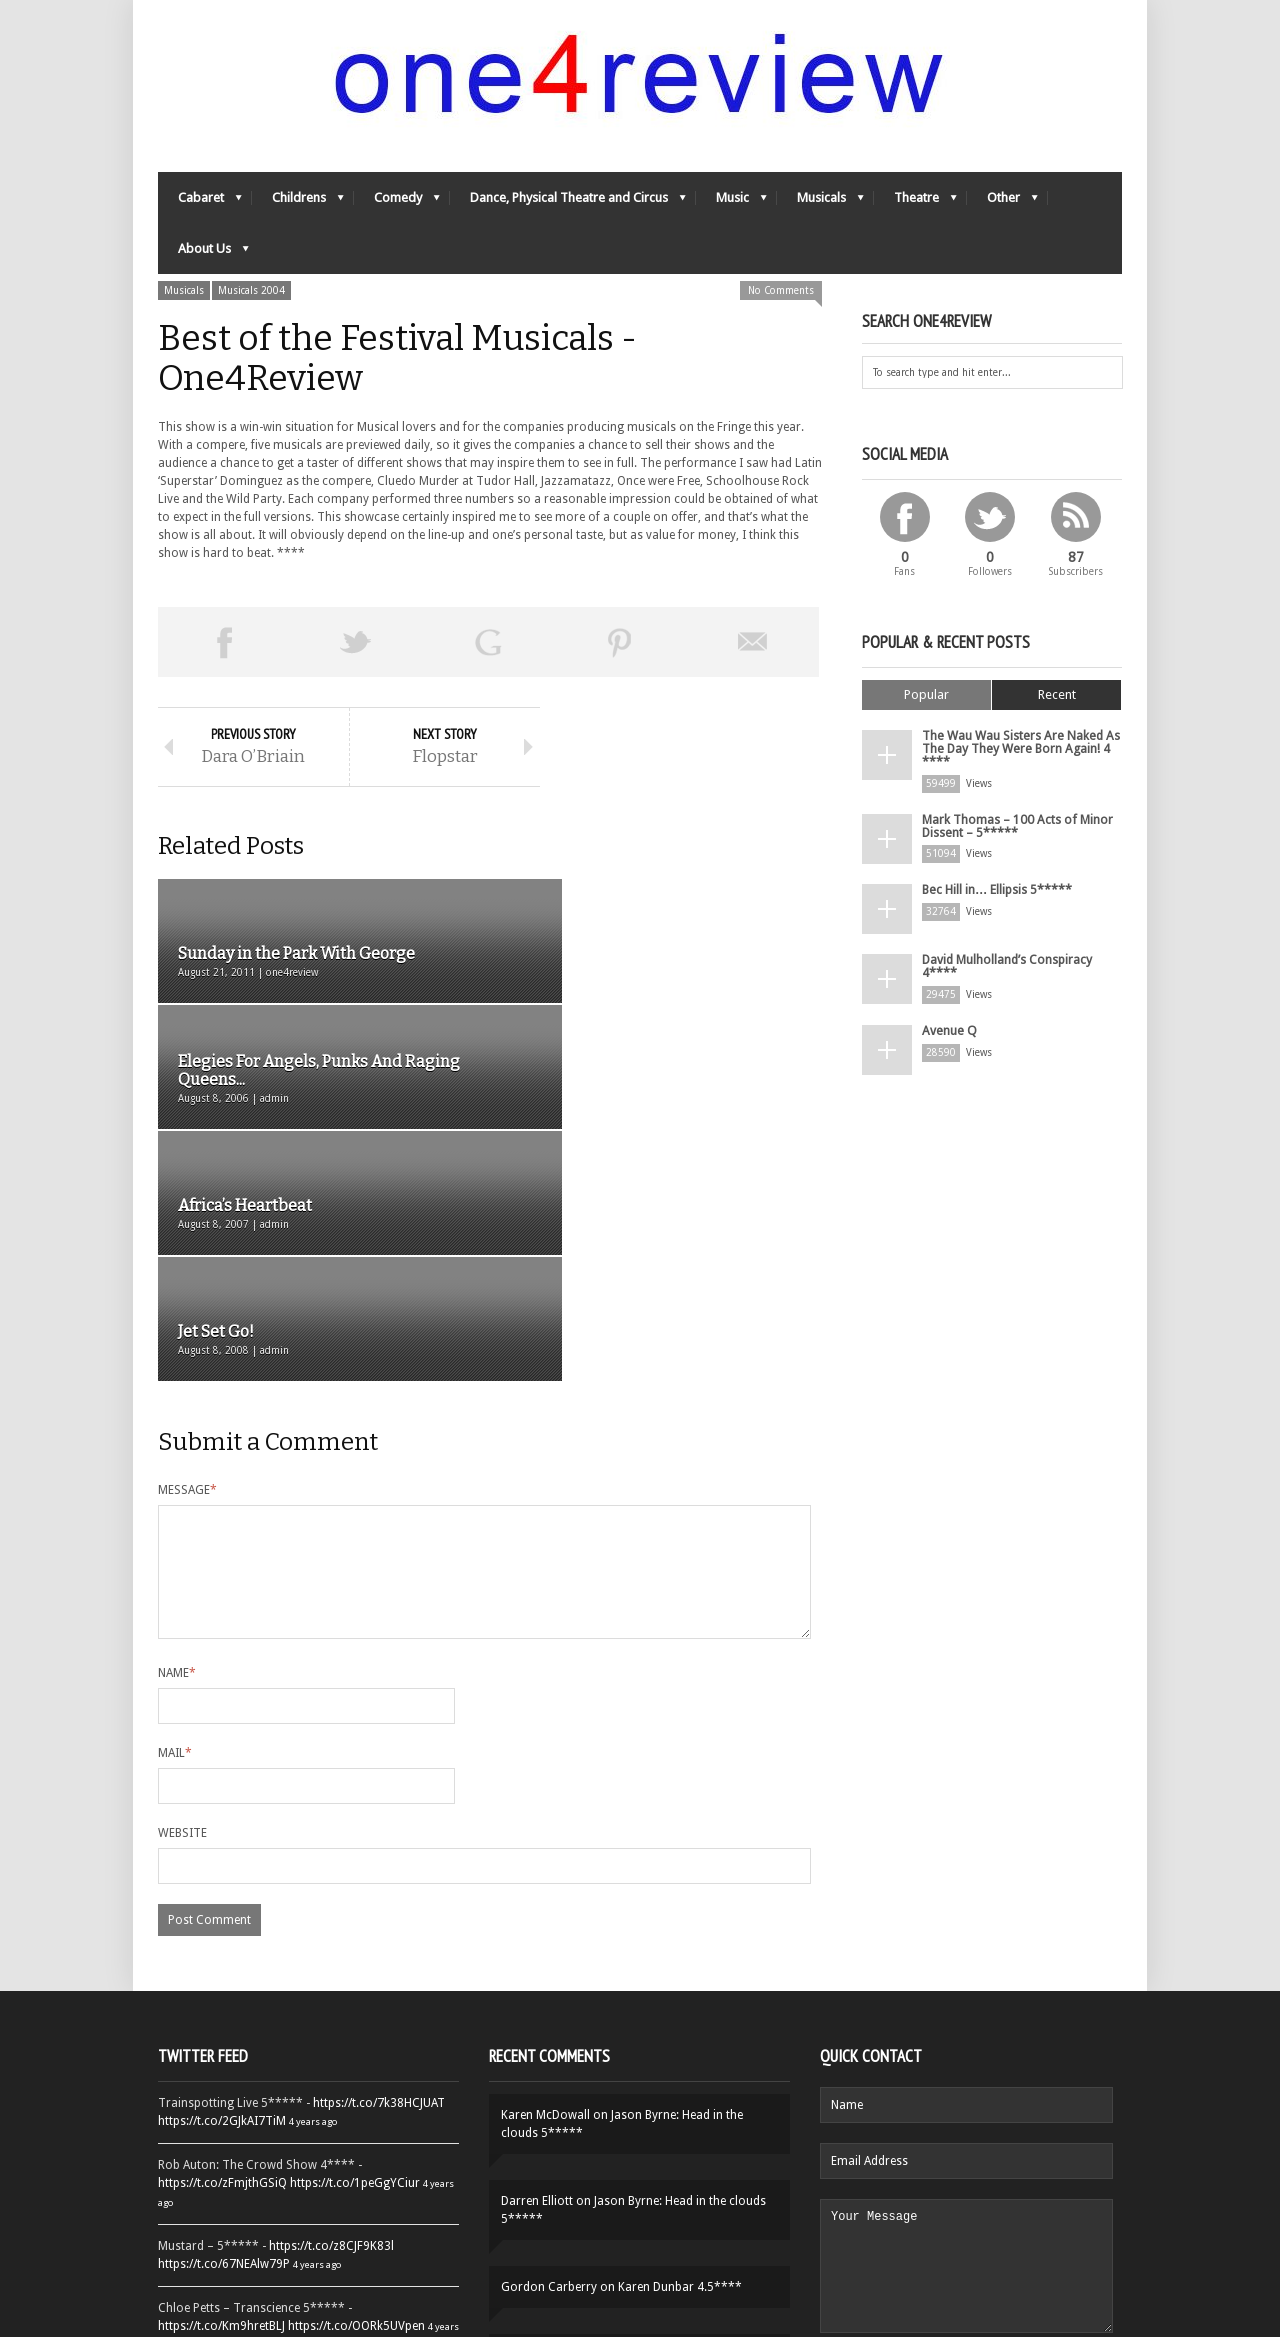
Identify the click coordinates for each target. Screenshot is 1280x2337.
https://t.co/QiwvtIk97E (353, 2187)
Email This (753, 645)
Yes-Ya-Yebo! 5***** (611, 2135)
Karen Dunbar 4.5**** (680, 2067)
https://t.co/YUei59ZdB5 (223, 2187)
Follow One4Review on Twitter (309, 2248)
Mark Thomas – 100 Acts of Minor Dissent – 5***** (1016, 826)
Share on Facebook (224, 645)
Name (177, 1453)
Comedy (397, 205)
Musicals (820, 205)
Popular (926, 697)
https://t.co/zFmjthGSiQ (222, 1963)
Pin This (620, 645)
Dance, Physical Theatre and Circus (568, 205)
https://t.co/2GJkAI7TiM (222, 1901)
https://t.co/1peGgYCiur (355, 1963)
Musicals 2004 (251, 293)
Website (182, 1613)
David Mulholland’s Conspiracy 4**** (1007, 966)
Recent (1057, 697)
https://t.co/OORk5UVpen (356, 2106)
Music (731, 205)
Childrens (298, 205)
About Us (203, 256)
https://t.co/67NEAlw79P (224, 2044)
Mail (175, 1533)
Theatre (915, 205)
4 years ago (313, 1901)
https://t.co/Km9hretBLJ (221, 2106)
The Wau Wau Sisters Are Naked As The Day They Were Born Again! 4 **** (1017, 751)
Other (1002, 205)
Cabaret (200, 205)
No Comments (781, 293)
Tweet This (356, 645)
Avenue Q (947, 1030)
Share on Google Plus (488, 645)
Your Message (966, 2058)
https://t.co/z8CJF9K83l (331, 2026)
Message (187, 1246)
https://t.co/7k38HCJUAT (379, 1883)
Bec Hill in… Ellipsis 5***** (996, 890)
